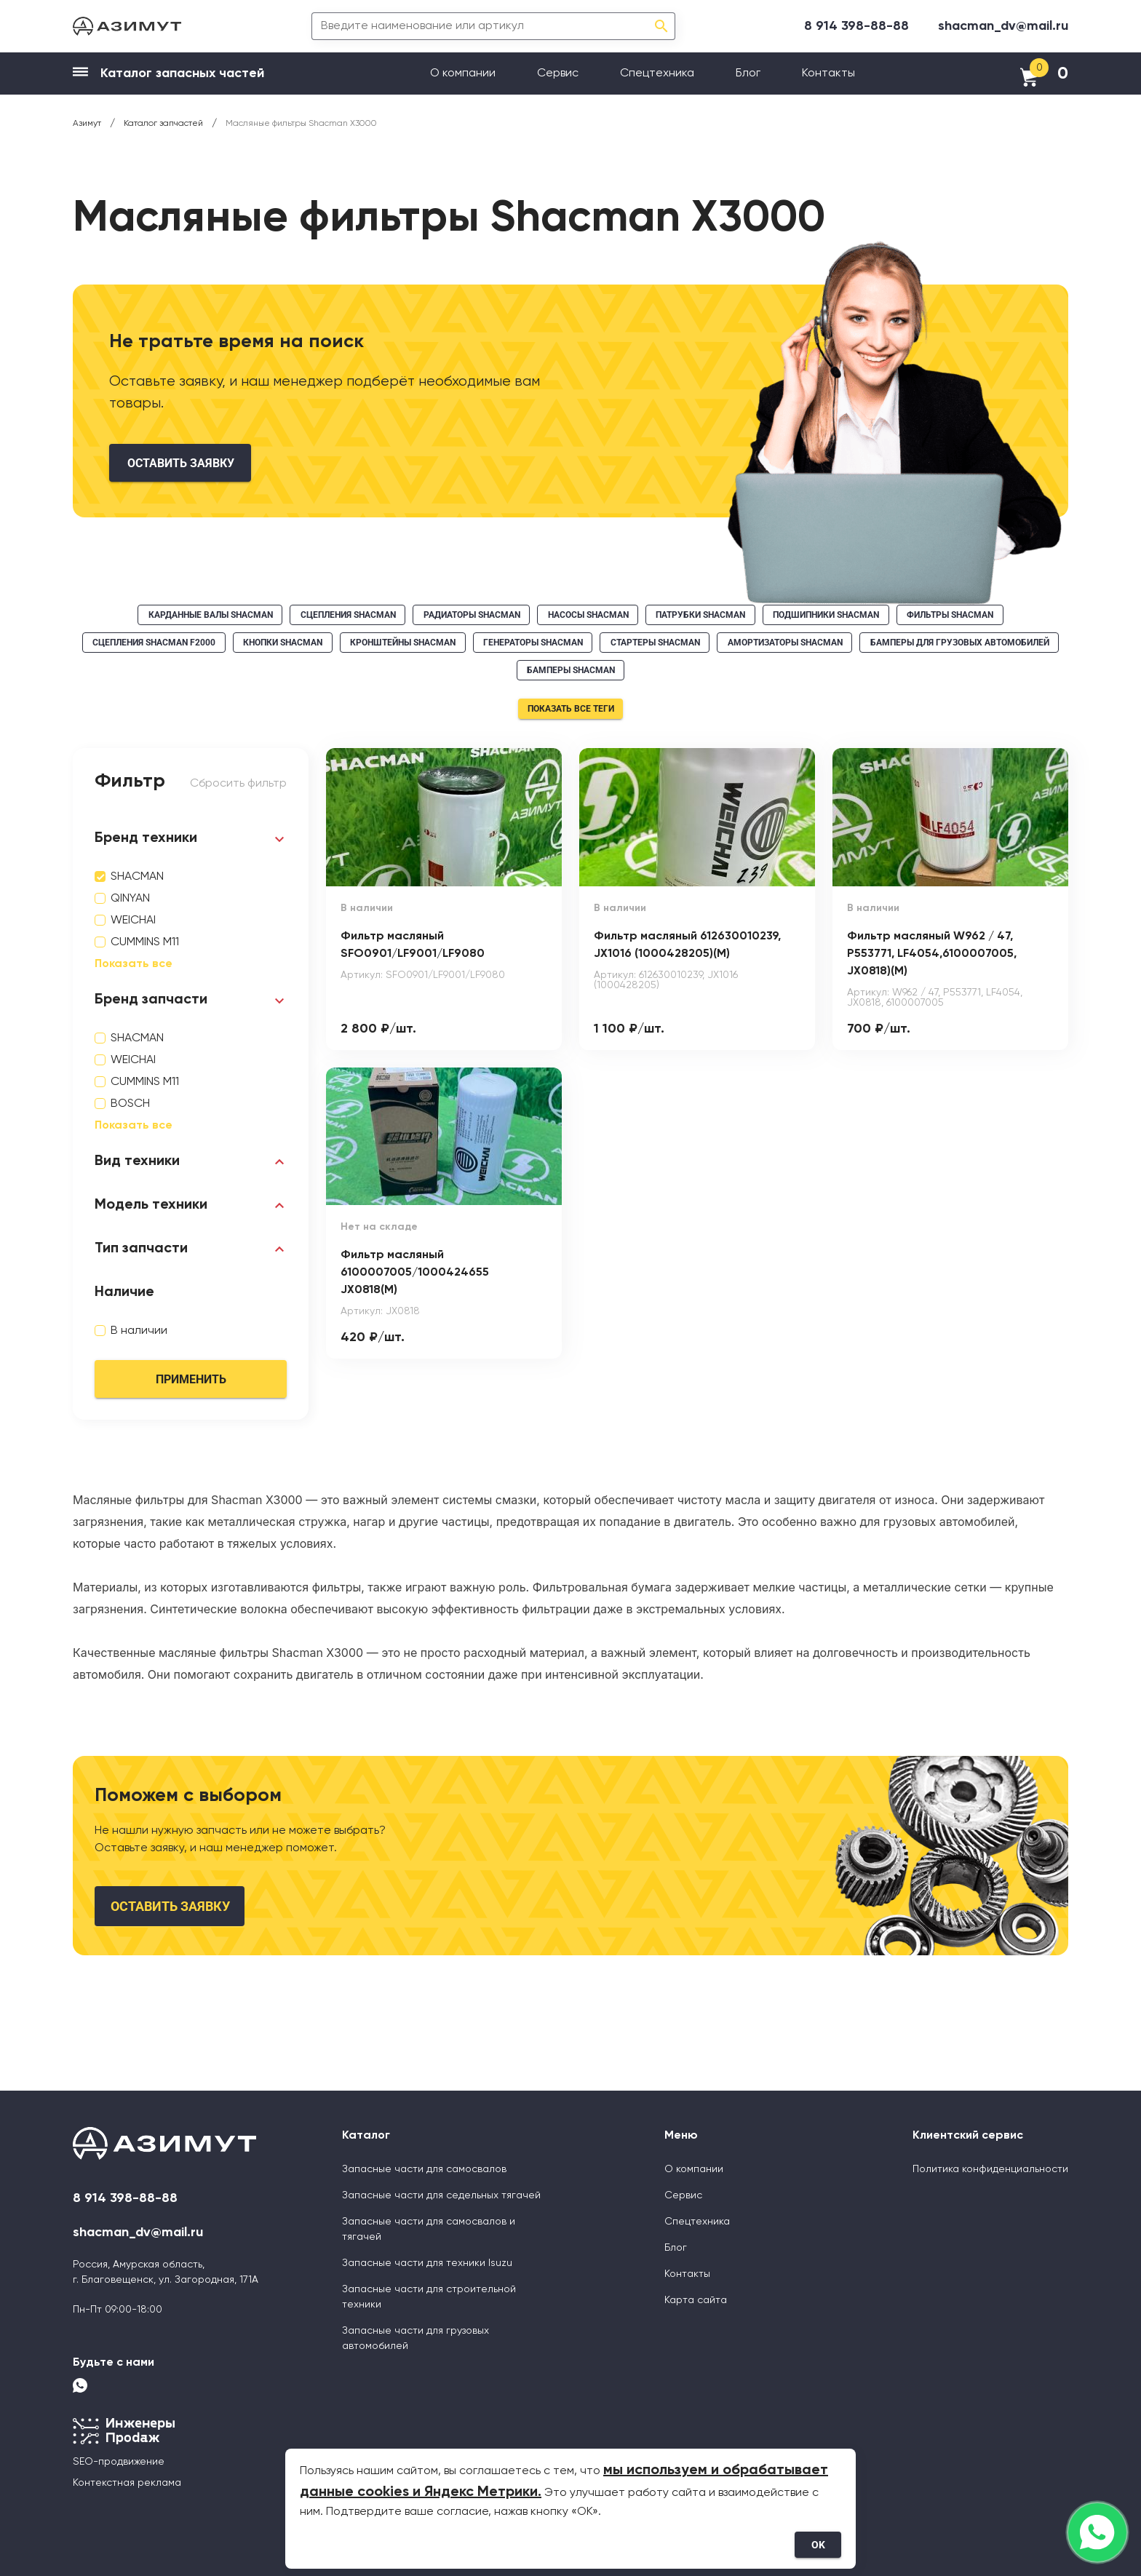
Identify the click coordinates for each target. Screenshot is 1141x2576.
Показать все (133, 964)
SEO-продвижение (118, 2462)
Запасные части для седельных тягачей (441, 2195)
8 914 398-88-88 (856, 26)
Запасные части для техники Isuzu (427, 2263)
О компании (463, 73)
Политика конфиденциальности (990, 2169)
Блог (748, 73)
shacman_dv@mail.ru (1003, 26)
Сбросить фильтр (238, 784)
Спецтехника (657, 73)
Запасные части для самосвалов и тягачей (428, 2229)
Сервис (558, 73)
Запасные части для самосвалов (424, 2169)
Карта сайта (695, 2300)
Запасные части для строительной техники (429, 2297)
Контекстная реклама (127, 2483)
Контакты (828, 73)
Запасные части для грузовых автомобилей (415, 2338)
